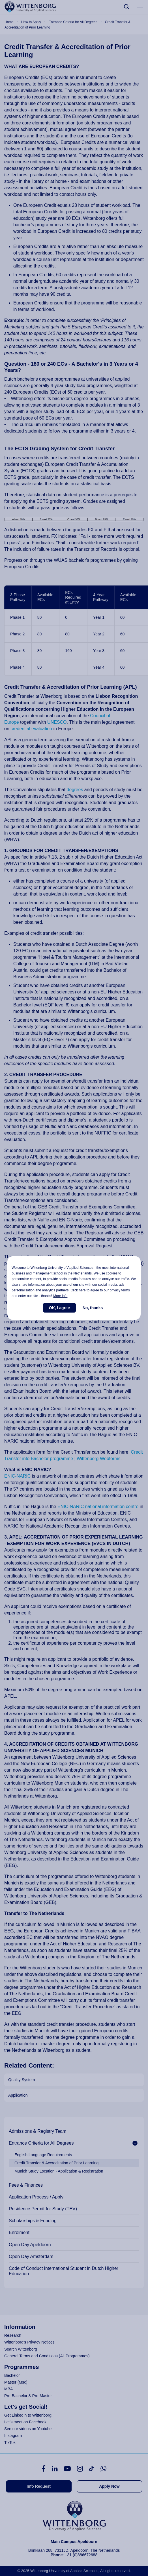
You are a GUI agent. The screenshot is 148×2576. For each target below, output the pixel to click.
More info (60, 1296)
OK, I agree (59, 1307)
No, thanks (93, 1307)
